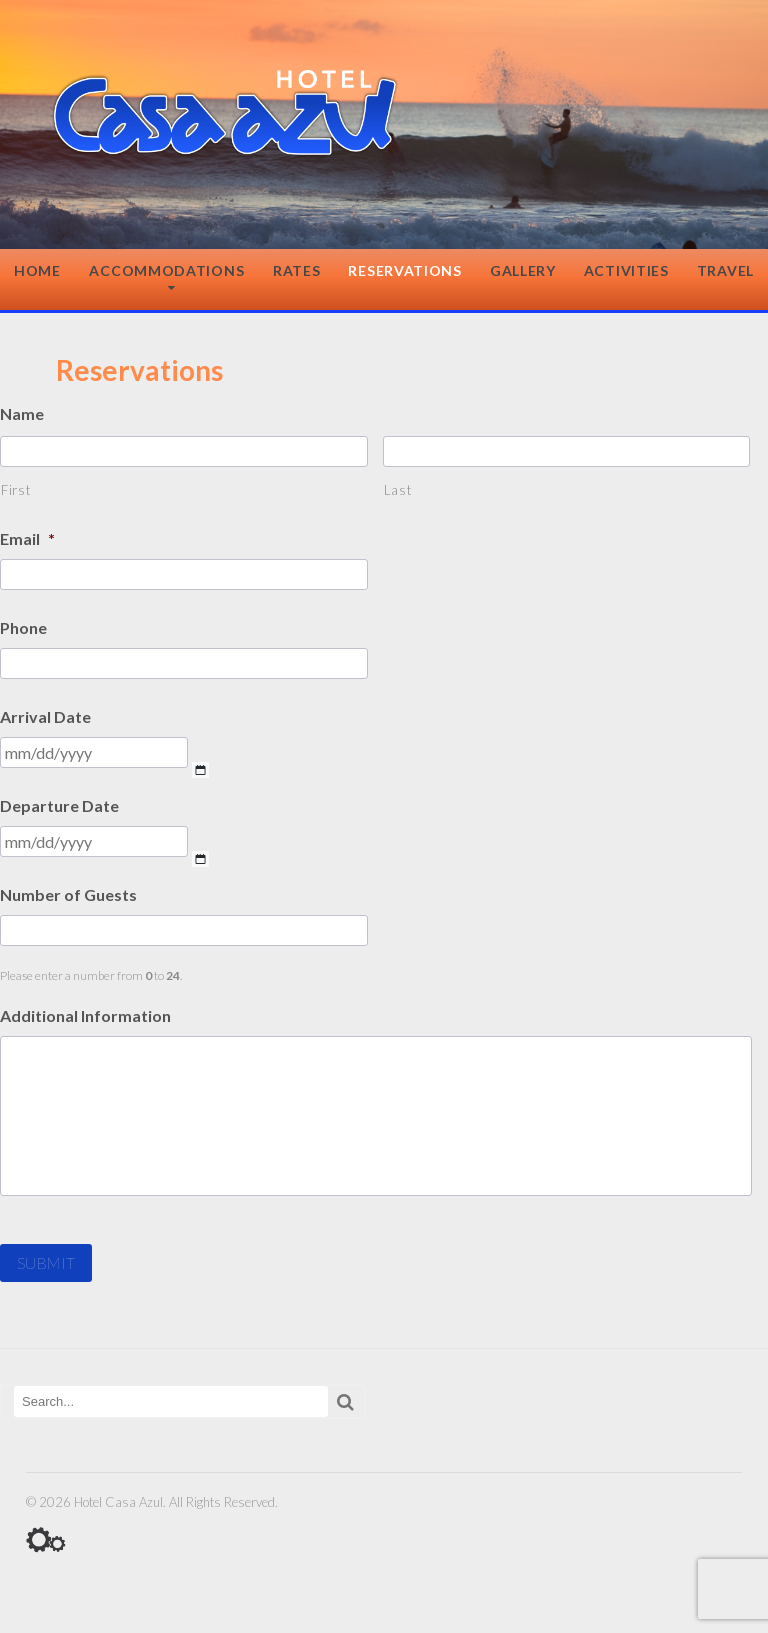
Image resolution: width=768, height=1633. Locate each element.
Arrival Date (45, 716)
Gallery (523, 270)
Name (22, 413)
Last (398, 490)
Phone (23, 627)
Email (27, 538)
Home (37, 270)
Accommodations (166, 270)
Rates (297, 270)
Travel (725, 270)
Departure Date (59, 805)
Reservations (404, 270)
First (15, 490)
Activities (626, 270)
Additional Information (85, 1015)
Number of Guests (68, 894)
